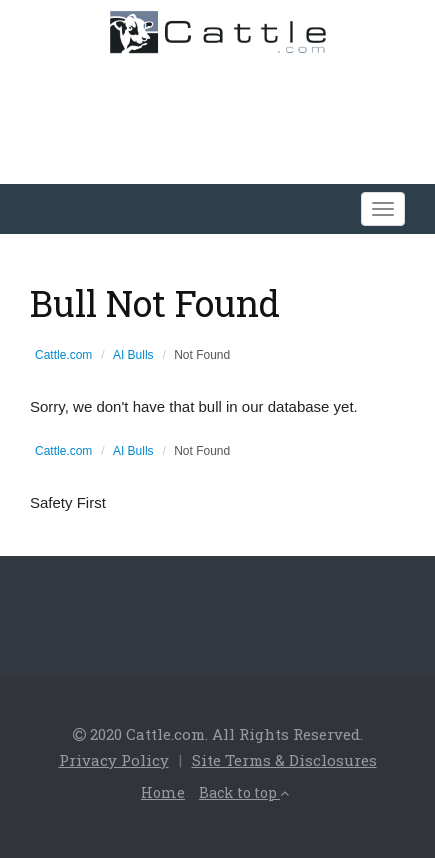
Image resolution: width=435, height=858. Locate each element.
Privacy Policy (114, 760)
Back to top (244, 792)
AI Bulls (133, 355)
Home (163, 792)
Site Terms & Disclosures (284, 760)
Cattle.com (63, 355)
